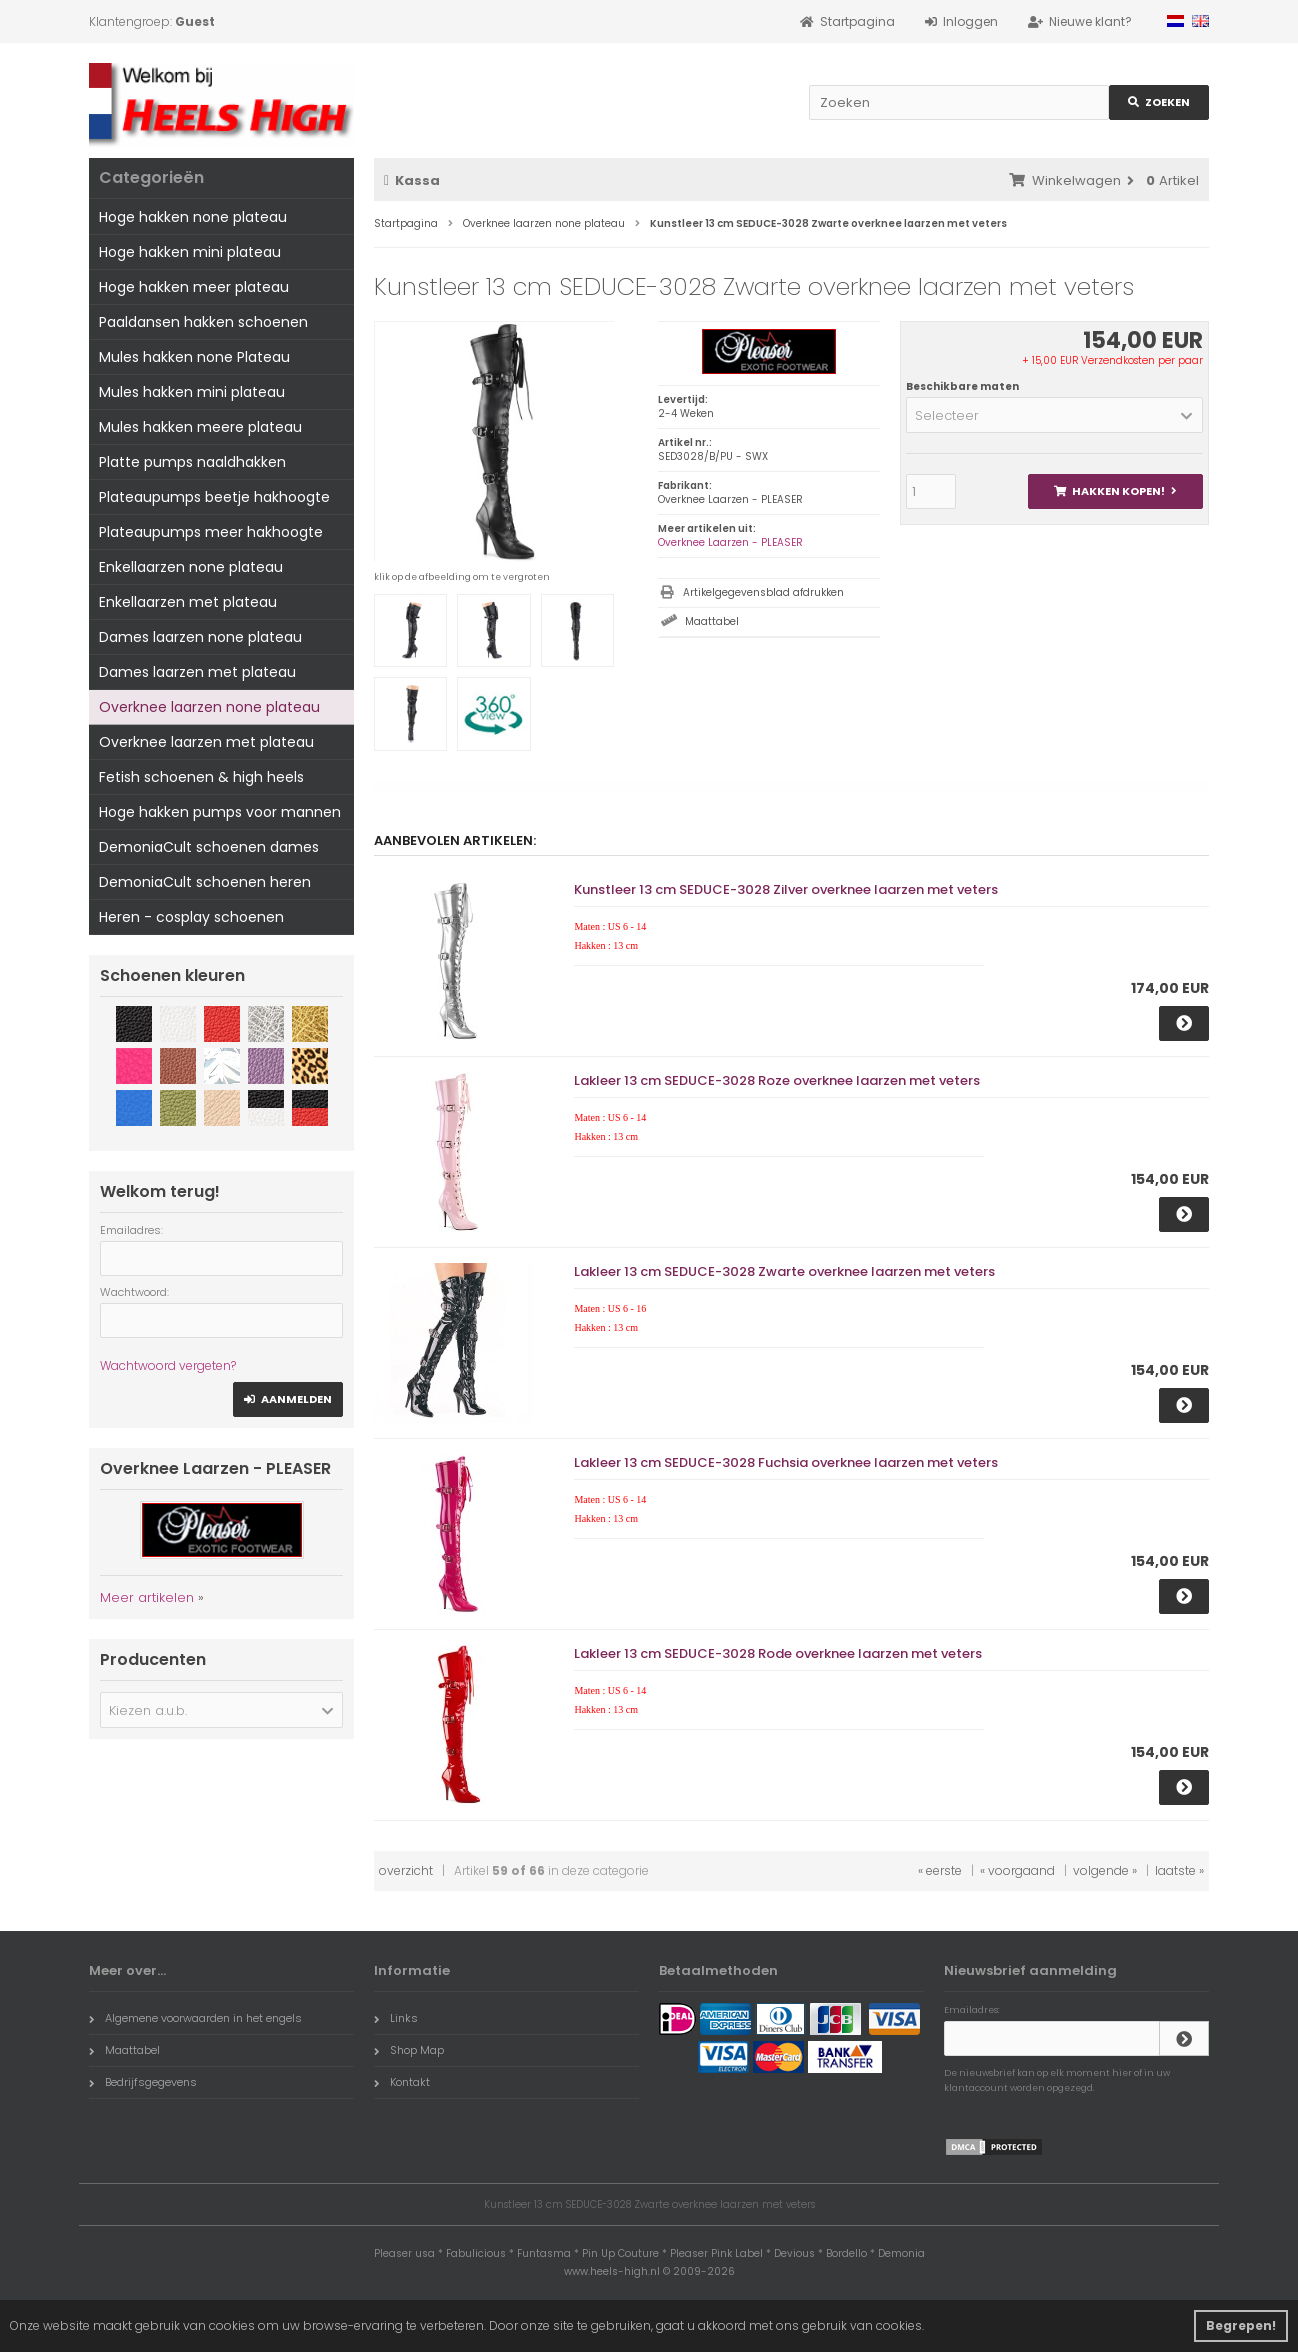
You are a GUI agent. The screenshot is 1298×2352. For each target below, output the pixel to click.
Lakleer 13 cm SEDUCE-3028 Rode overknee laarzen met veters (778, 1653)
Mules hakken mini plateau (192, 392)
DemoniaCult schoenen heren (205, 882)
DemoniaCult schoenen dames (209, 847)
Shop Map (409, 2050)
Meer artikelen (147, 1597)
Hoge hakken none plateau (193, 217)
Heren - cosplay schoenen (191, 917)
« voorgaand (1017, 1870)
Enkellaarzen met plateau (188, 602)
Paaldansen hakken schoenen (203, 322)
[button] (1054, 415)
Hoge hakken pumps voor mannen (220, 812)
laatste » (1179, 1870)
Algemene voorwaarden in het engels (195, 2018)
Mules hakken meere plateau (200, 427)
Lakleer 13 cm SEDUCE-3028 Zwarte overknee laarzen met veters (784, 1271)
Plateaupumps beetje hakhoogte (214, 497)
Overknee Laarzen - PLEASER (730, 542)
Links (396, 2018)
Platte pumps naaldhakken (192, 462)
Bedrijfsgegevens (143, 2082)
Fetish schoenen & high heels (201, 777)
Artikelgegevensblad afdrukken (763, 592)
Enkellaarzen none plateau (191, 567)
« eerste (940, 1870)
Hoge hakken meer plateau (194, 287)
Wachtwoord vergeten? (168, 1365)
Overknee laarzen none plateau (209, 707)
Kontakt (402, 2082)
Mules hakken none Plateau (194, 357)
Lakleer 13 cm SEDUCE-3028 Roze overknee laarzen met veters (777, 1080)
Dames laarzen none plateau (200, 637)
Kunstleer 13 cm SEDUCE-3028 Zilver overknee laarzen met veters (786, 889)
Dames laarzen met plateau (197, 672)
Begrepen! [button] (1241, 2325)
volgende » (1105, 1870)
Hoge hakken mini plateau (190, 252)
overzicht (406, 1870)
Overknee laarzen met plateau (206, 742)
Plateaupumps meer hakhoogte (211, 532)
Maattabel (712, 621)
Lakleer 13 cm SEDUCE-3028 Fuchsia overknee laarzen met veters (786, 1462)
